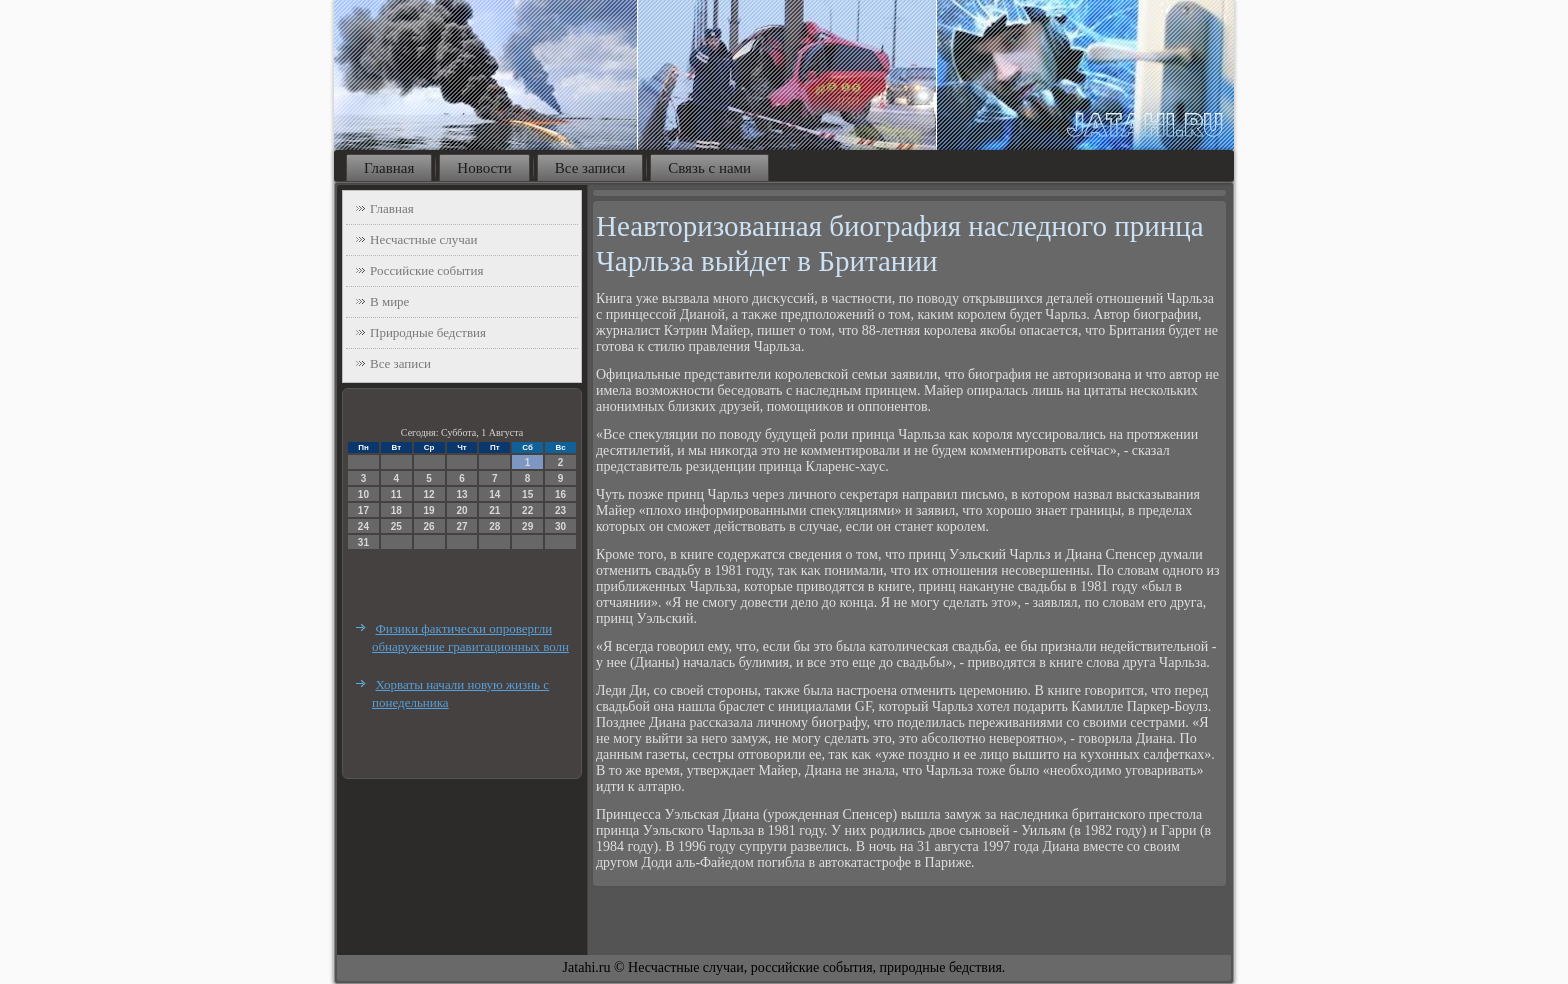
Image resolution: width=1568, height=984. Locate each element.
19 (429, 510)
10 (363, 494)
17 (363, 510)
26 (429, 526)
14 (494, 494)
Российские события (426, 270)
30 (560, 526)
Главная (389, 168)
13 (461, 494)
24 (363, 526)
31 (363, 542)
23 (560, 510)
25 (396, 526)
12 (429, 494)
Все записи (590, 168)
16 (560, 494)
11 (396, 494)
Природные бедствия (428, 332)
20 (461, 510)
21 (494, 510)
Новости (484, 168)
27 (461, 526)
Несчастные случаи (424, 239)
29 (527, 526)
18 (396, 510)
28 (494, 526)
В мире (389, 301)
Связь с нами (709, 168)
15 (527, 494)
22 (527, 510)
